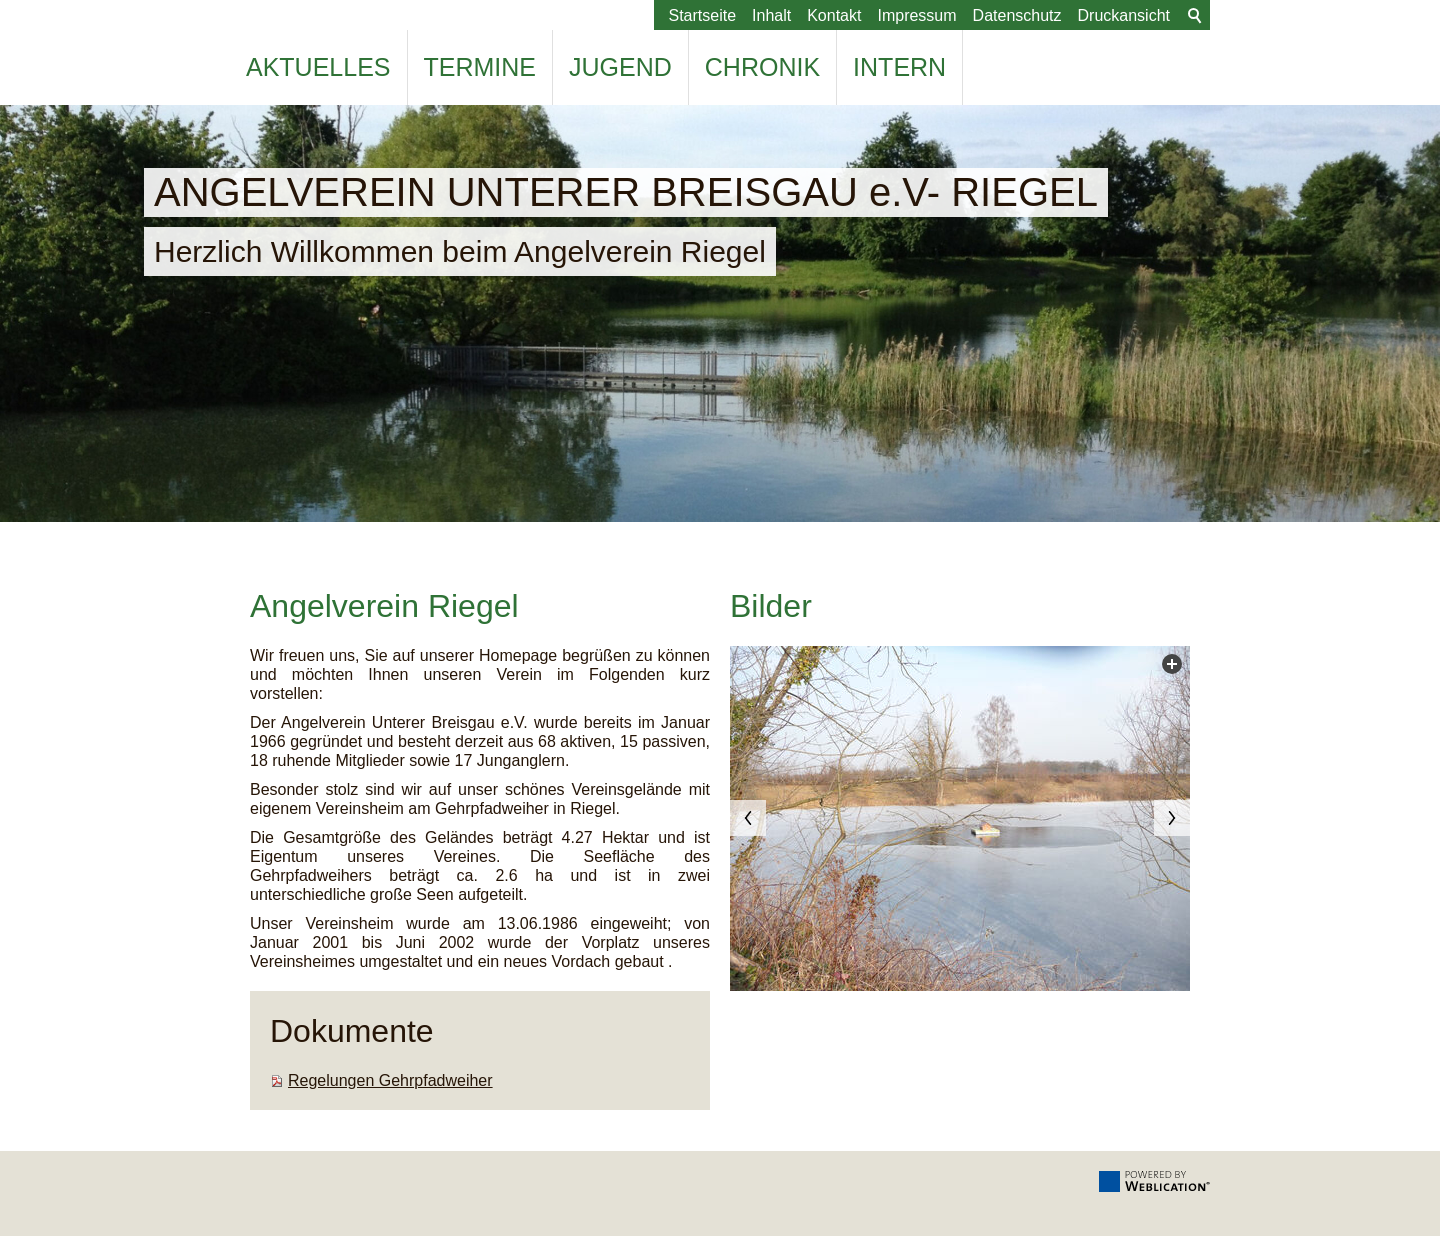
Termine (480, 67)
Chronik (762, 67)
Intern (899, 67)
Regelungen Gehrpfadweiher (390, 1080)
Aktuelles (318, 67)
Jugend (620, 67)
